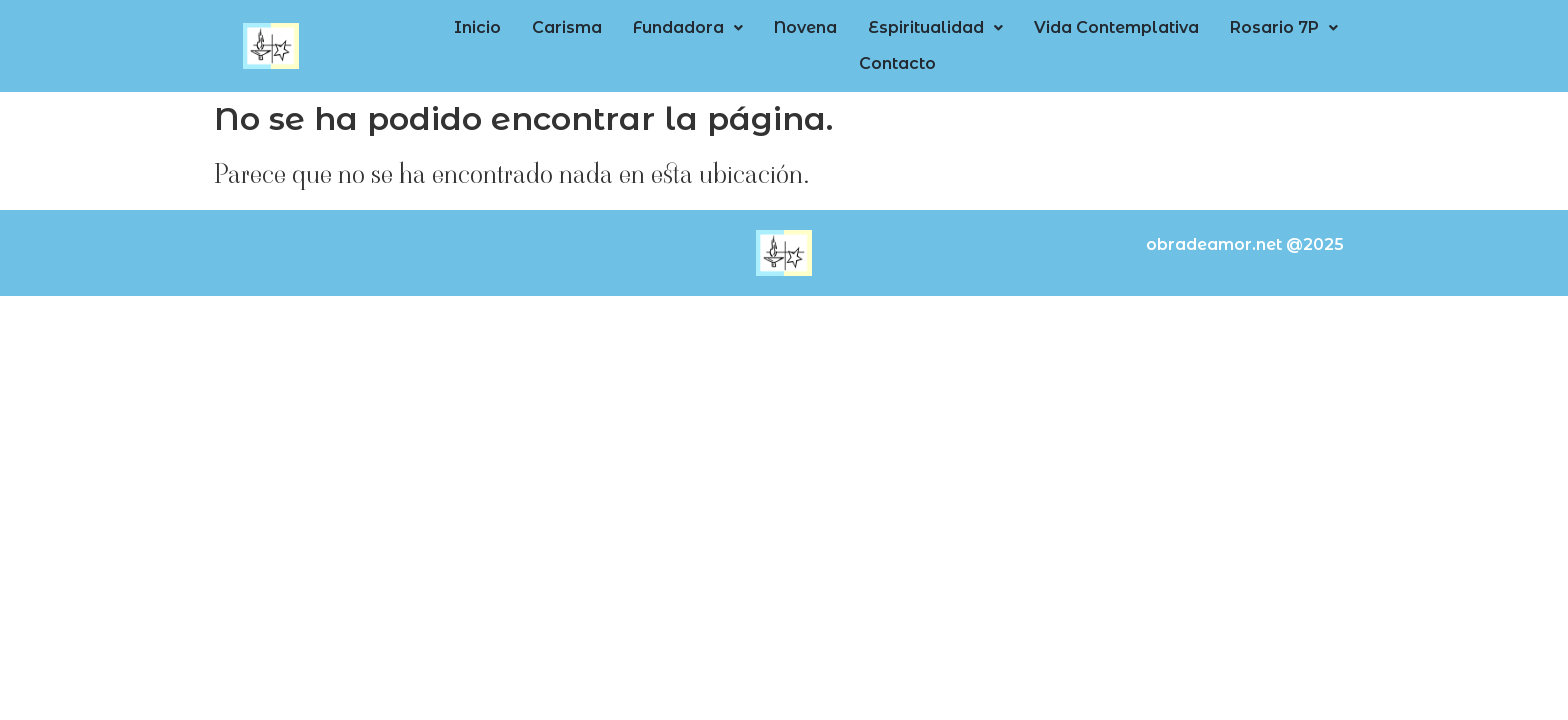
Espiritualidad (874, 42)
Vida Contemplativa (1042, 42)
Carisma (545, 42)
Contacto (1307, 42)
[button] (653, 43)
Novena (757, 42)
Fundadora (653, 42)
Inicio (468, 42)
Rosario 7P (1197, 42)
